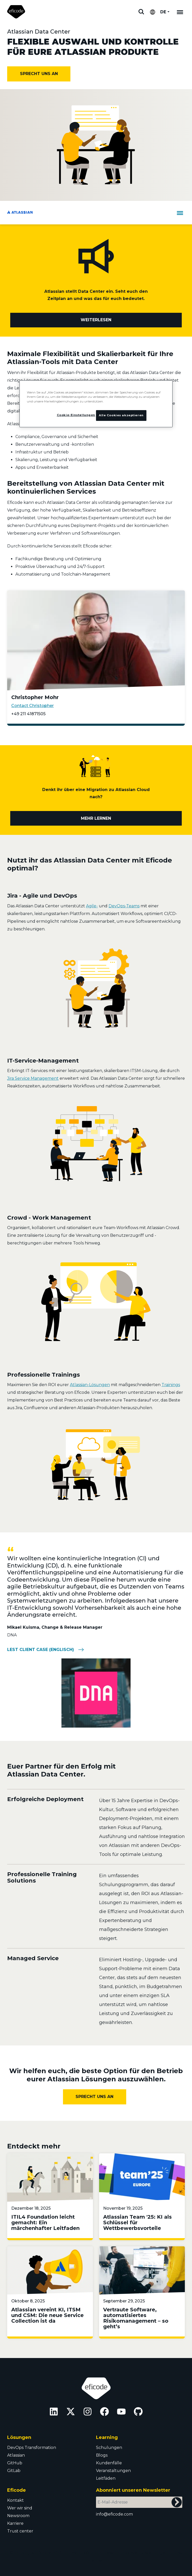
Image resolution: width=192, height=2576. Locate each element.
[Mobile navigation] (180, 12)
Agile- (92, 905)
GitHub (14, 2462)
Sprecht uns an (39, 73)
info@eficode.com (114, 2514)
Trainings (171, 1384)
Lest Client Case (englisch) (40, 1649)
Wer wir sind (19, 2508)
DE (163, 11)
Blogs (102, 2455)
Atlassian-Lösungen (90, 1384)
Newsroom (18, 2515)
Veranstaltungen (113, 2470)
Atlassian (16, 2455)
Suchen (141, 11)
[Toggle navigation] (180, 212)
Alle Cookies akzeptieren (121, 415)
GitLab (13, 2470)
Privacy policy (79, 2552)
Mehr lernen (96, 818)
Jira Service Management (33, 1078)
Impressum (108, 2552)
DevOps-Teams (124, 905)
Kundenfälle (109, 2462)
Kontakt (15, 2500)
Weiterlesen (96, 319)
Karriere (15, 2523)
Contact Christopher (32, 705)
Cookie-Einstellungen (145, 2552)
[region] (96, 404)
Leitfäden (105, 2478)
